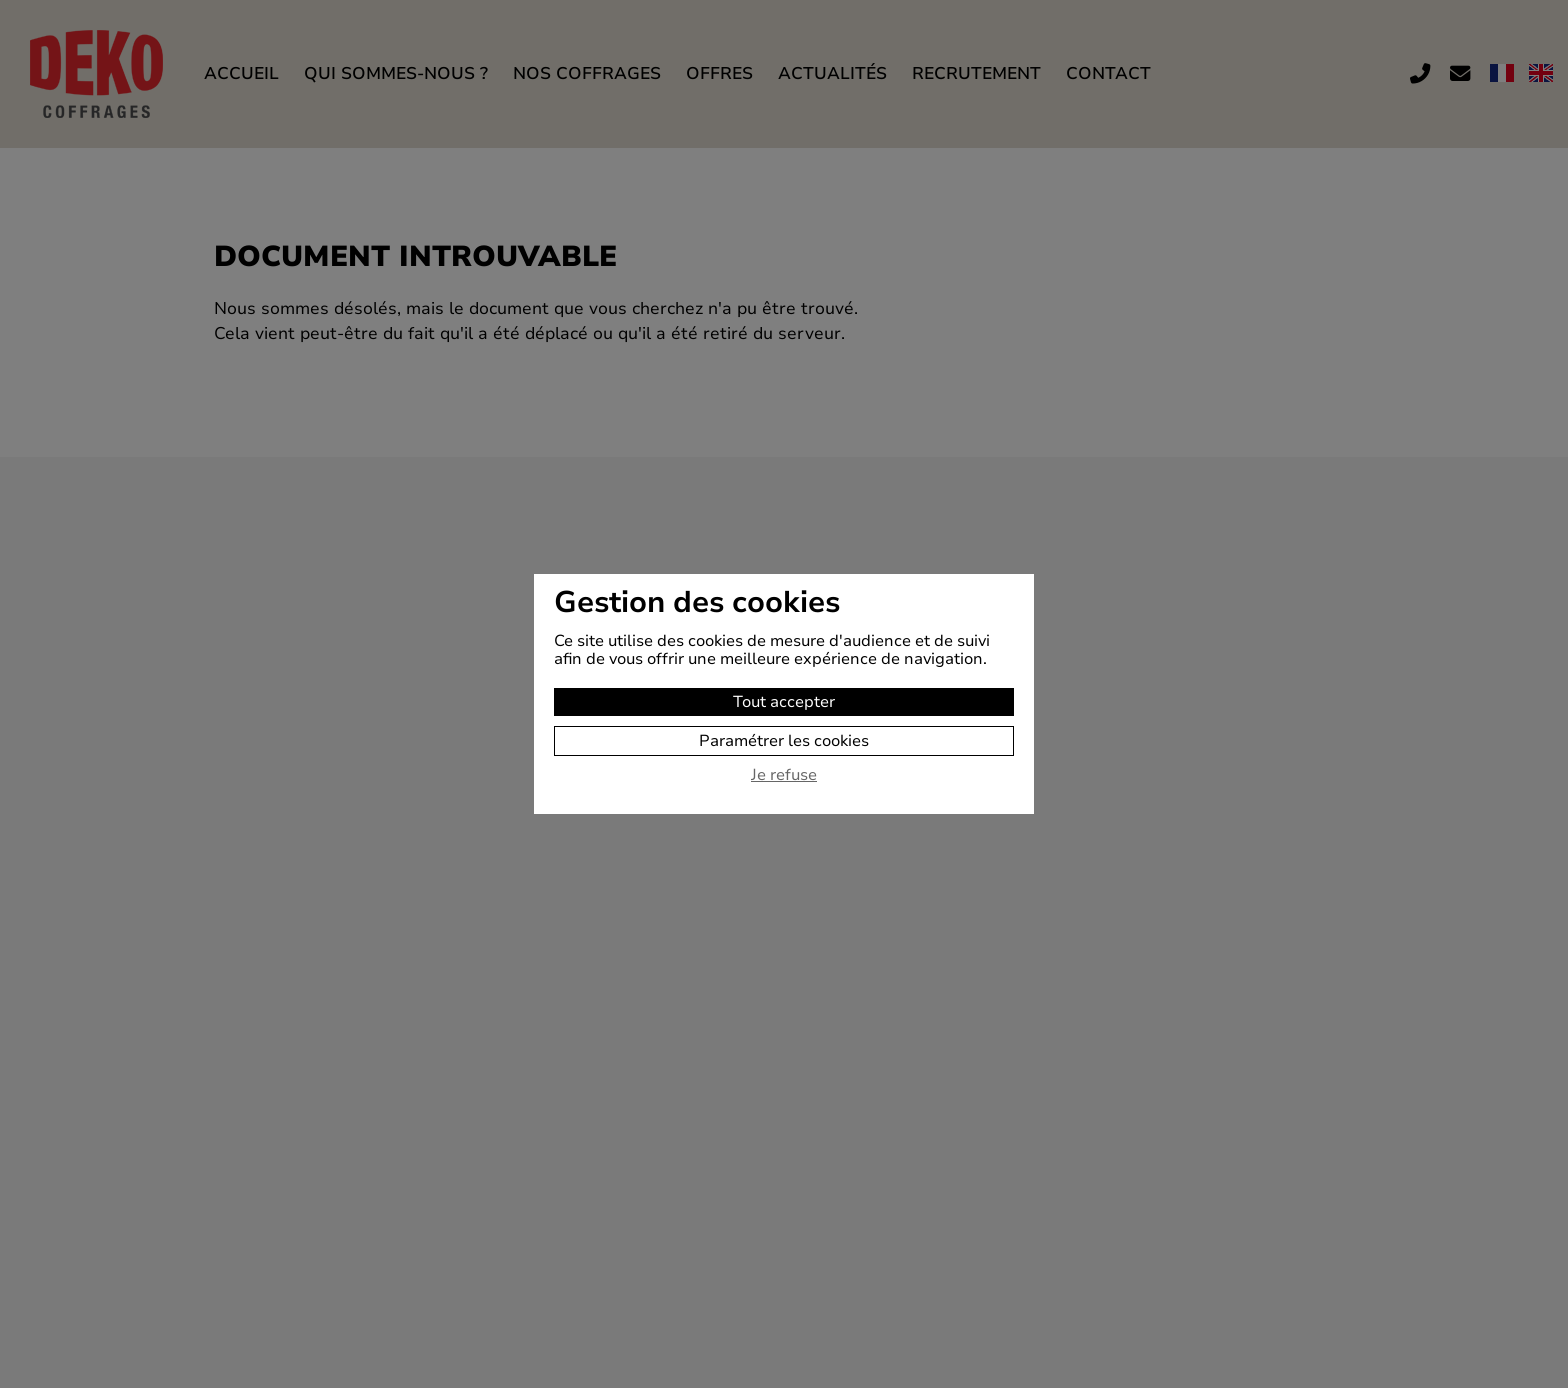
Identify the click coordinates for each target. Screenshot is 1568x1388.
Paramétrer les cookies (784, 741)
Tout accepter (784, 702)
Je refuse (784, 776)
